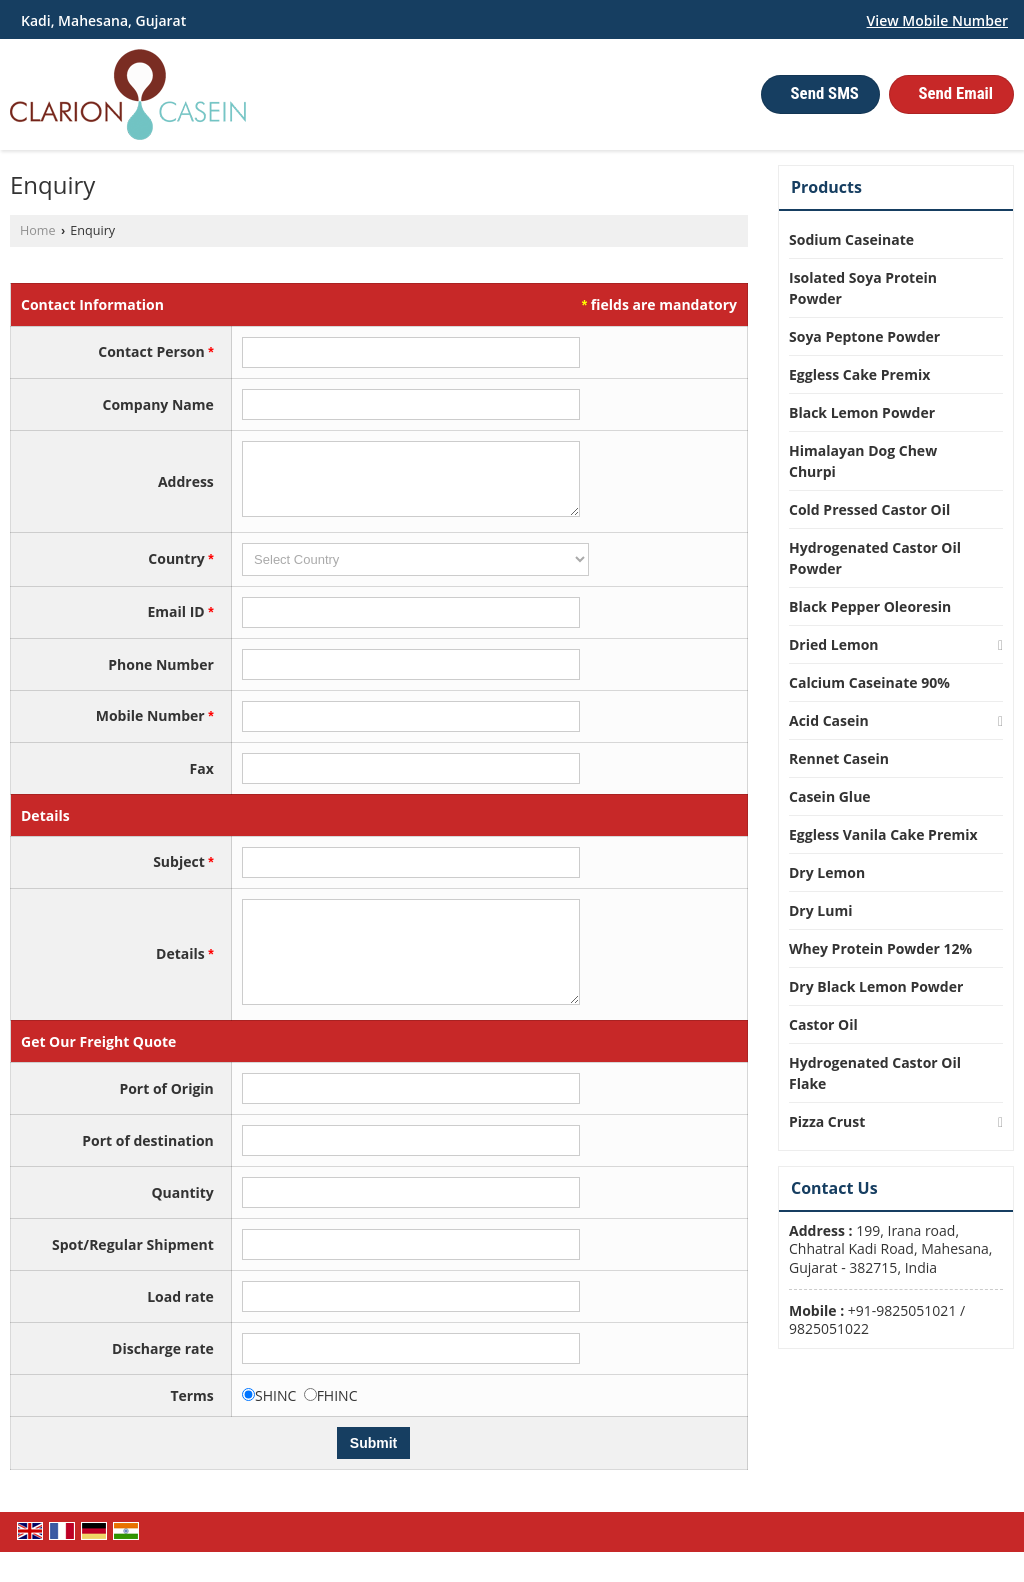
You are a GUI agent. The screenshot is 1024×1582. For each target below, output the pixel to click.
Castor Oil (823, 1024)
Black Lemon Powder (862, 412)
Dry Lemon (827, 872)
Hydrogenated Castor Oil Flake (875, 1073)
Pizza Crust (827, 1121)
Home (38, 230)
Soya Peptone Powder (864, 336)
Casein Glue (830, 796)
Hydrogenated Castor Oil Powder (875, 558)
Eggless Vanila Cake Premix (883, 834)
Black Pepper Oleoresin (870, 606)
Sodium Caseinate (851, 239)
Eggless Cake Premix (859, 374)
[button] (937, 20)
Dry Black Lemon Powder (876, 986)
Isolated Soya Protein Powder (863, 288)
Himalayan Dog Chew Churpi (863, 461)
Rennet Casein (839, 758)
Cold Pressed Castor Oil (869, 509)
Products (826, 187)
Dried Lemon (834, 644)
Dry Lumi (820, 910)
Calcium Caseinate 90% (869, 682)
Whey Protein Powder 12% (880, 948)
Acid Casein (829, 720)
